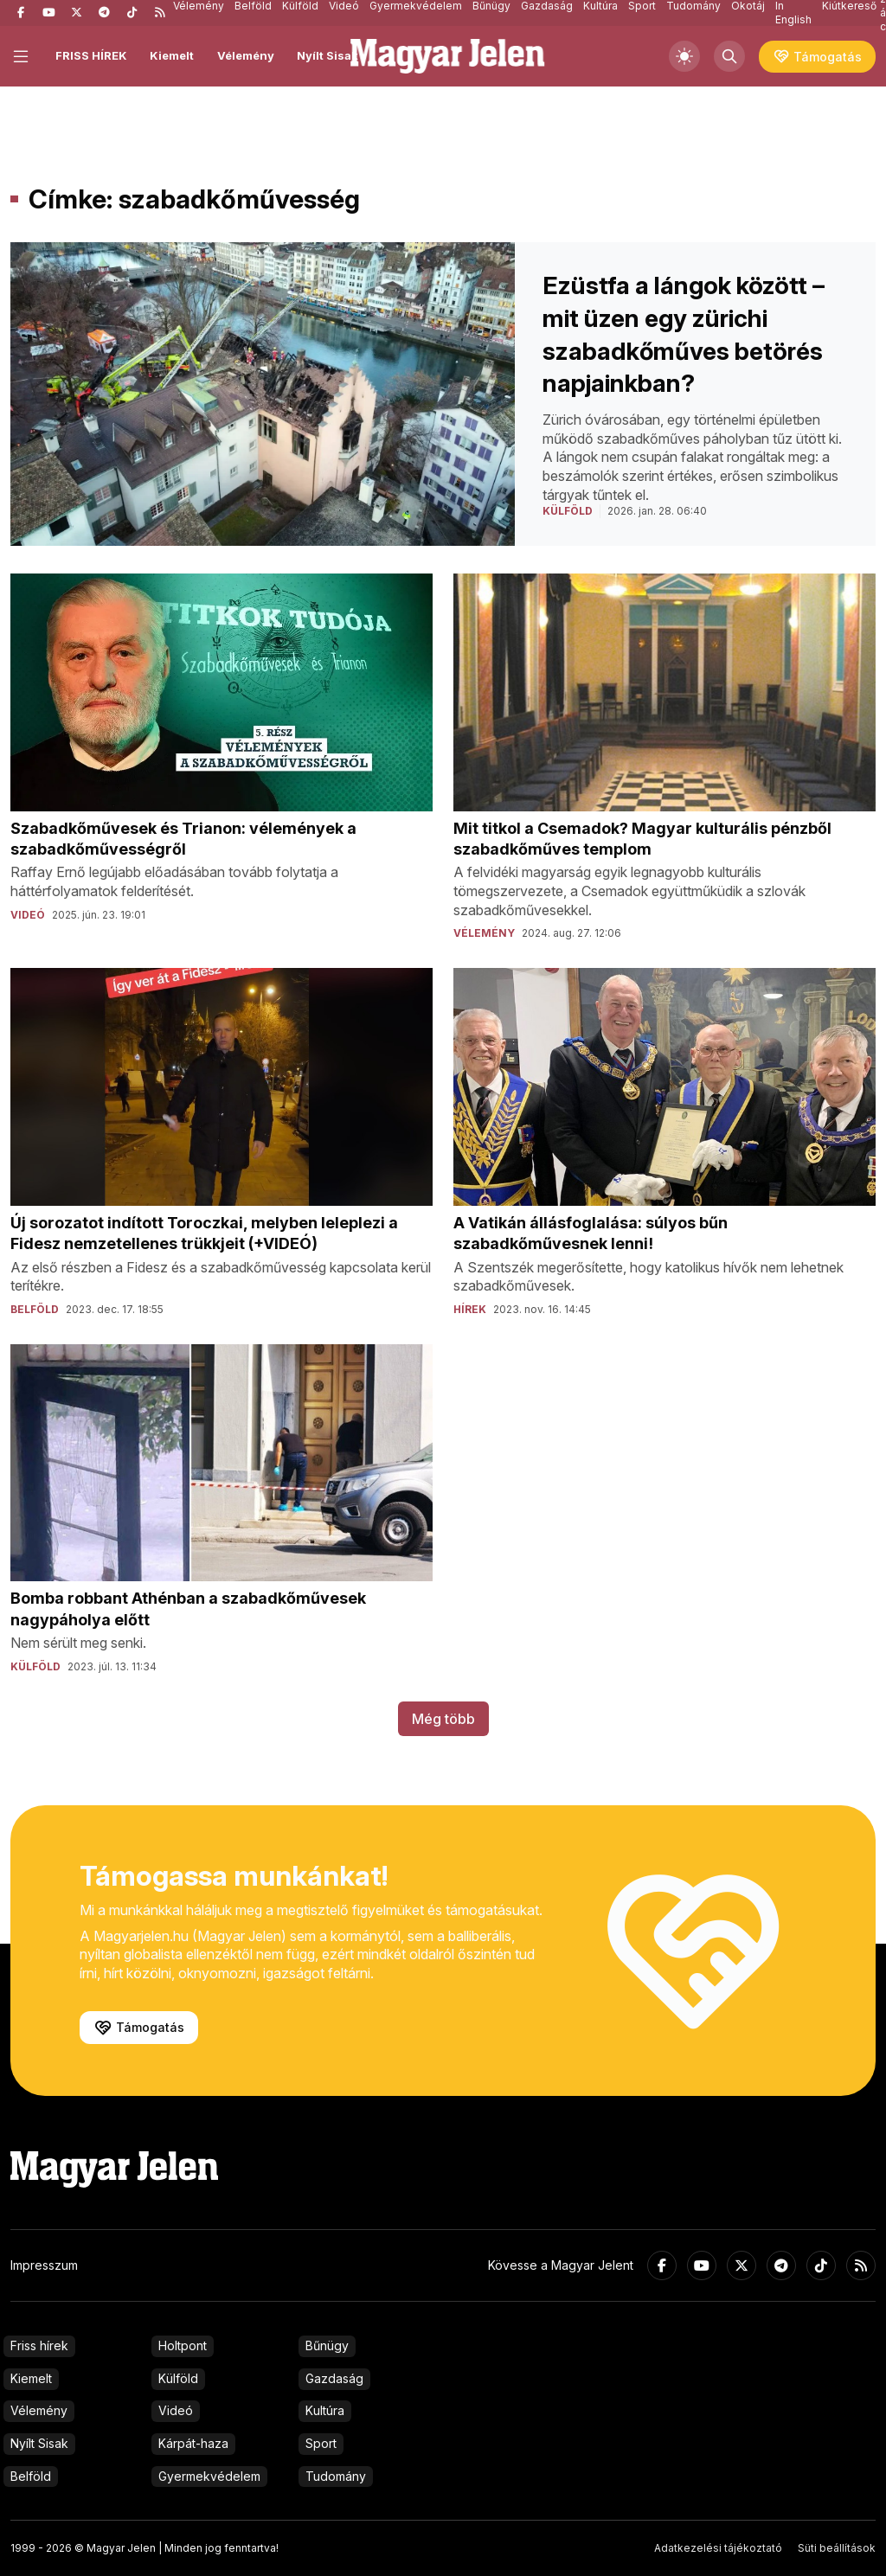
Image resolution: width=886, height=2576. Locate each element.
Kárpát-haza (193, 2443)
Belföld (30, 2476)
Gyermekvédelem (209, 2476)
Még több (443, 1718)
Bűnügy (327, 2345)
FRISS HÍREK (91, 55)
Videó (175, 2410)
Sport (321, 2443)
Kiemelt (172, 55)
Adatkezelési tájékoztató (718, 2547)
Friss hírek (39, 2345)
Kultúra (324, 2410)
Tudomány (335, 2476)
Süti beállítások (837, 2547)
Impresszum (44, 2265)
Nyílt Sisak (327, 55)
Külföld (178, 2378)
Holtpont (182, 2345)
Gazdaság (334, 2378)
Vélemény (245, 55)
